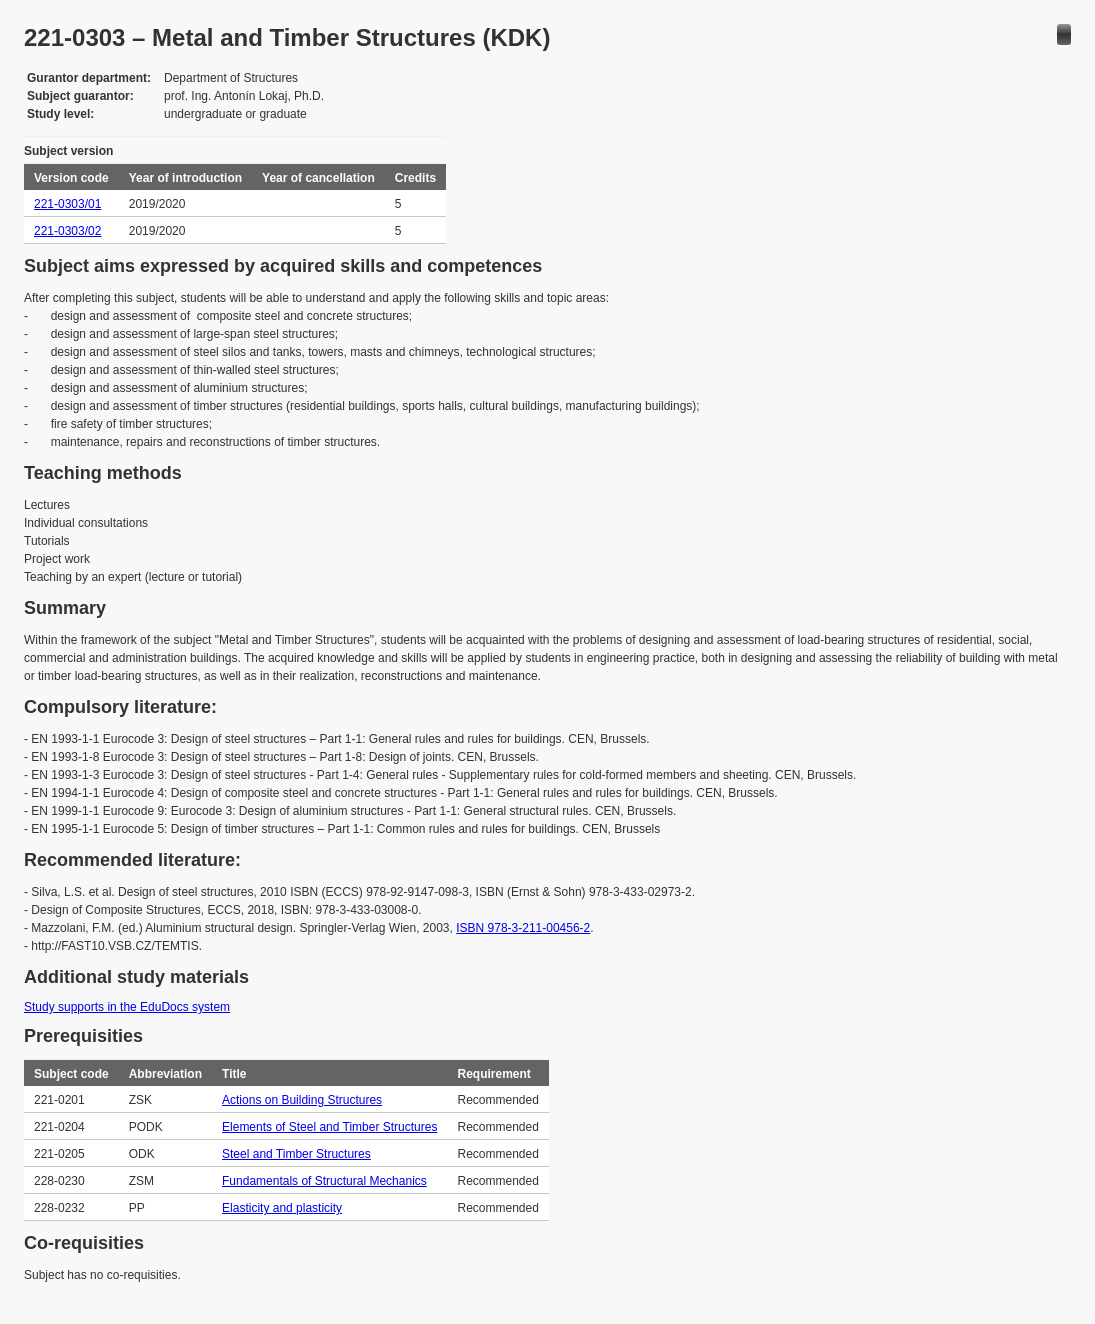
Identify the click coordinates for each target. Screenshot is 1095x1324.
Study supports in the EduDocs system (127, 1007)
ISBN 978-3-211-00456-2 (523, 928)
